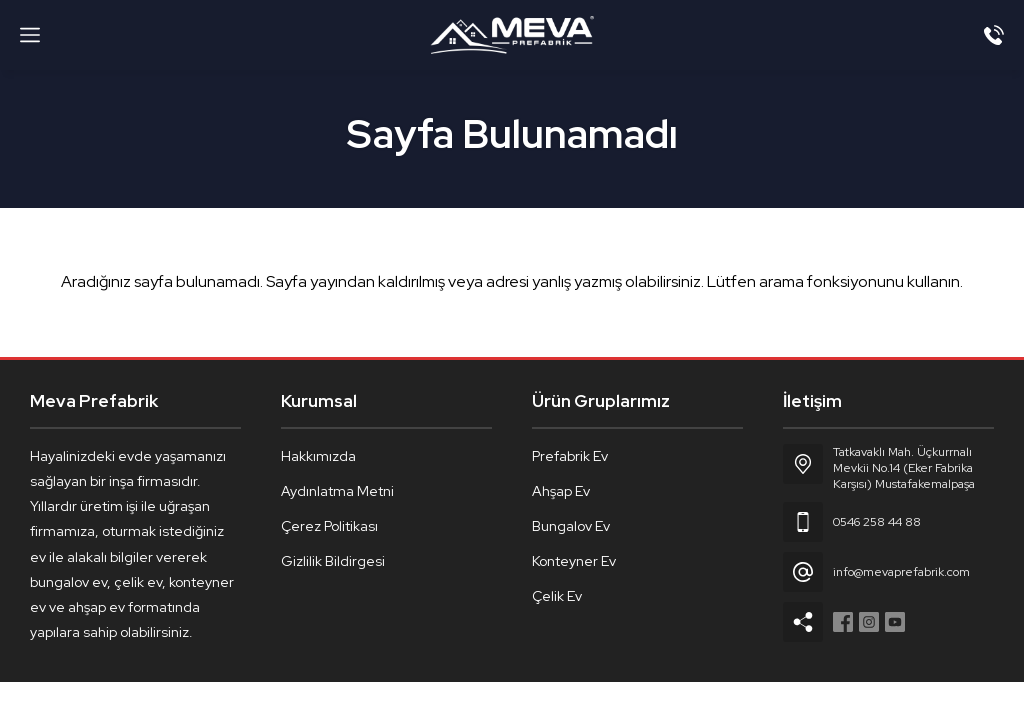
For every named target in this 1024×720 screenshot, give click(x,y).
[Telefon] (994, 35)
